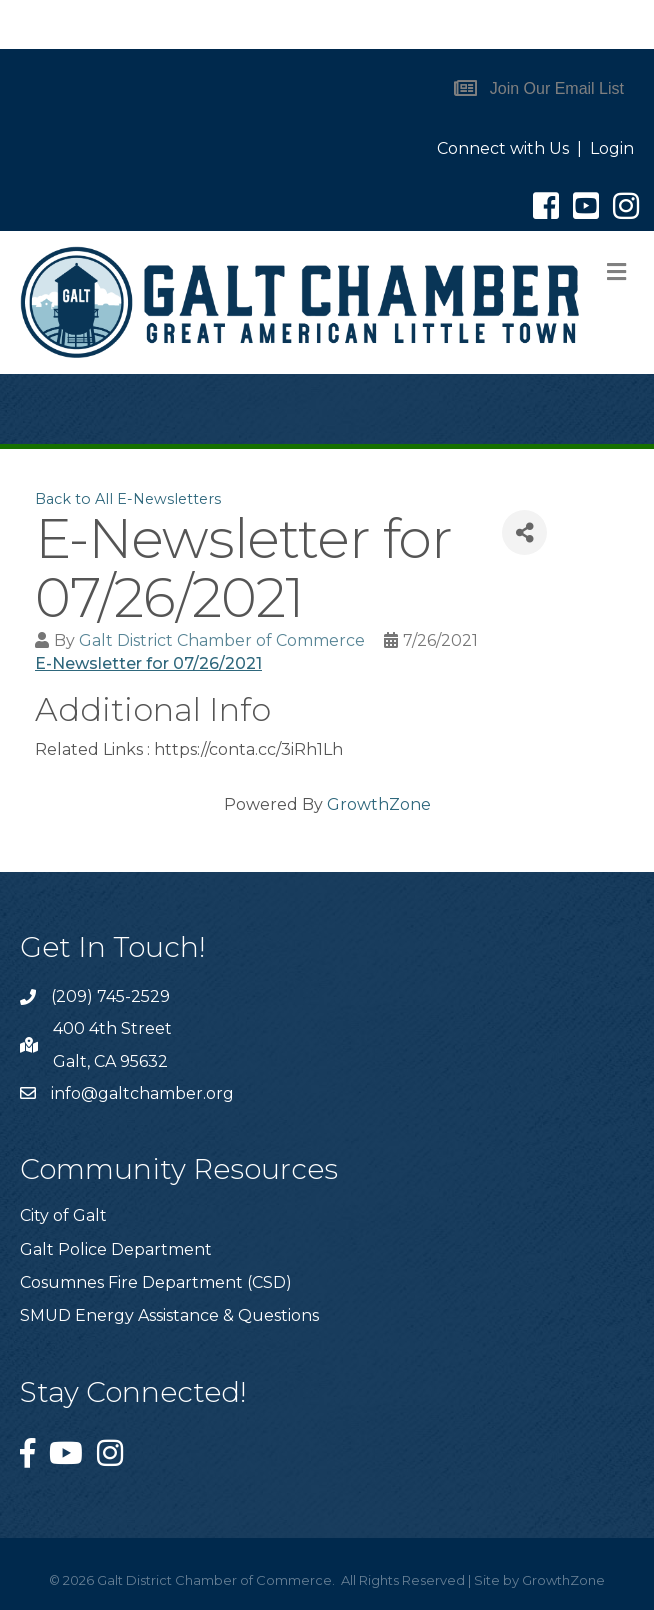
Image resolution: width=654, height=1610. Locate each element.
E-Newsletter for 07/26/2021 (148, 663)
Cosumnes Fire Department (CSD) (156, 1282)
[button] (539, 88)
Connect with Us (503, 148)
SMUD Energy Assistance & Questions (169, 1315)
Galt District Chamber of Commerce (222, 640)
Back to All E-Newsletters (128, 499)
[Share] (524, 532)
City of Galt (63, 1215)
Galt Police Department (116, 1249)
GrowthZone (379, 804)
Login (612, 148)
